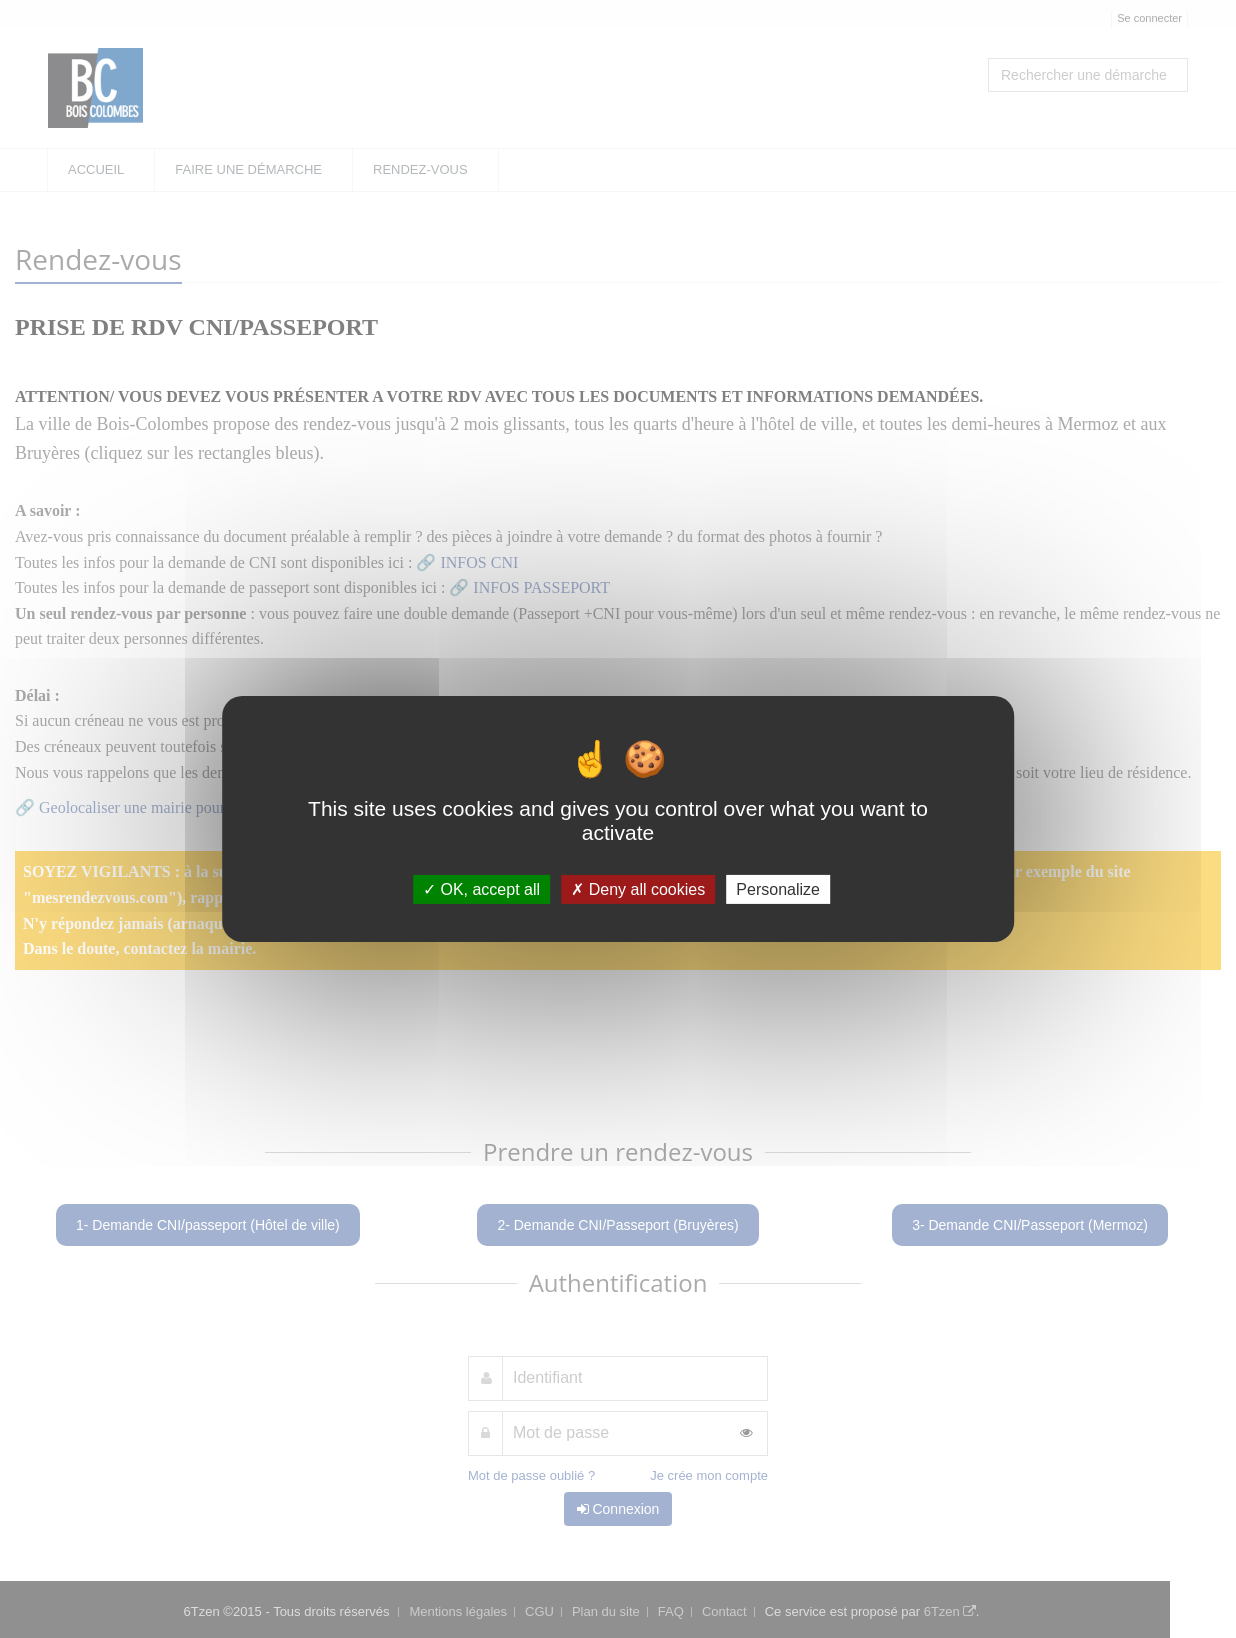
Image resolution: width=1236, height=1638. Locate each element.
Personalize (778, 889)
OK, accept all (481, 889)
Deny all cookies (638, 889)
